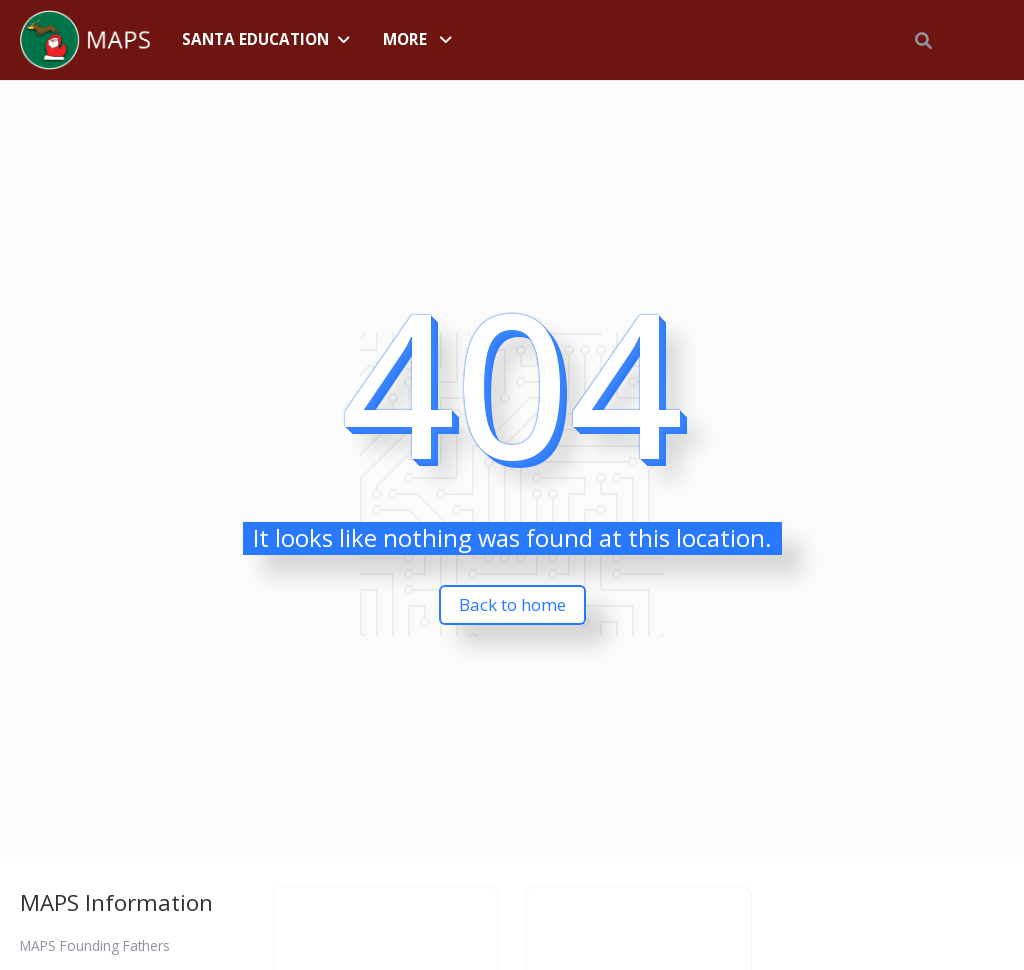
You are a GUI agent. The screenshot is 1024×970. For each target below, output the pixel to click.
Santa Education (255, 39)
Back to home (512, 604)
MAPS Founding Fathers (95, 945)
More (405, 39)
